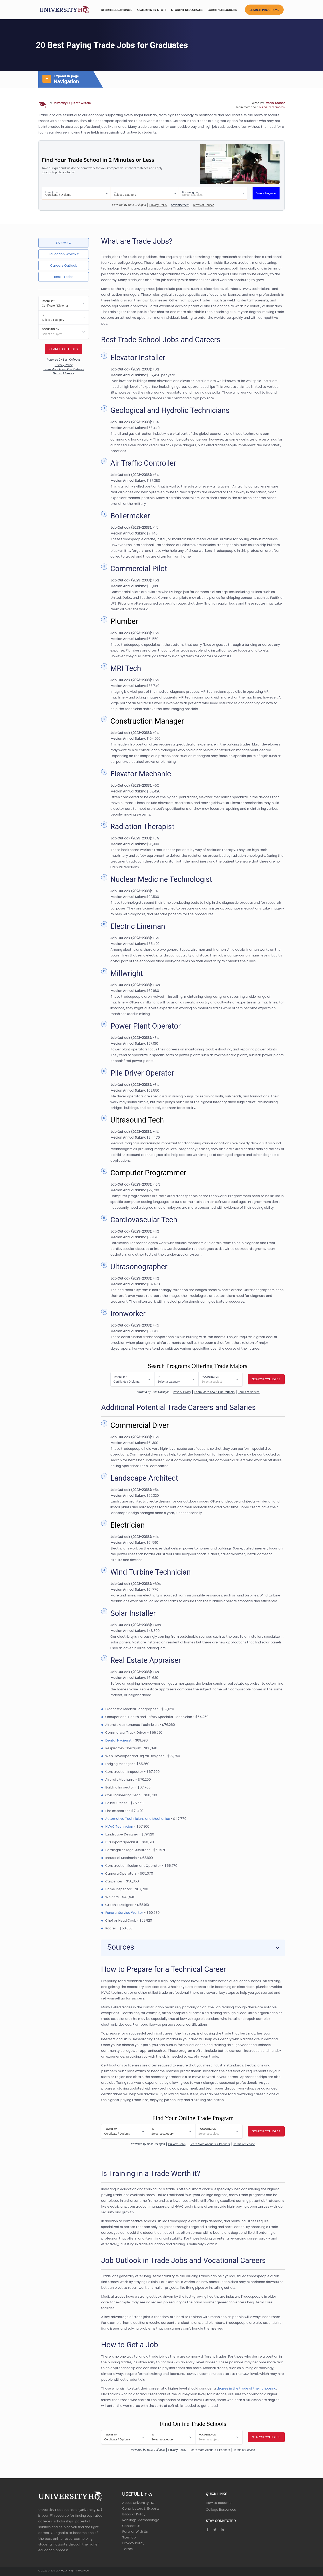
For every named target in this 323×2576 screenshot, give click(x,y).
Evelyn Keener (275, 103)
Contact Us (131, 2525)
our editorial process (272, 107)
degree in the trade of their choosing (246, 2388)
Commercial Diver (139, 1425)
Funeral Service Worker (124, 1912)
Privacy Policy (133, 2543)
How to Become (219, 2502)
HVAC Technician (119, 1826)
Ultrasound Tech (137, 1120)
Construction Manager (147, 721)
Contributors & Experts (140, 2508)
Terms (127, 2549)
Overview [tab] (63, 242)
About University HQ (138, 2502)
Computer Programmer (148, 1172)
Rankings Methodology (140, 2520)
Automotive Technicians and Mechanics (137, 1818)
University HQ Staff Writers (72, 103)
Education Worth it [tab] (64, 254)
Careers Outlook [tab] (63, 265)
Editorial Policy (133, 2514)
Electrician (127, 1525)
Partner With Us (135, 2531)
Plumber (124, 621)
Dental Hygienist (118, 1740)
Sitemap (129, 2537)
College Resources (221, 2509)
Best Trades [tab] (63, 276)
